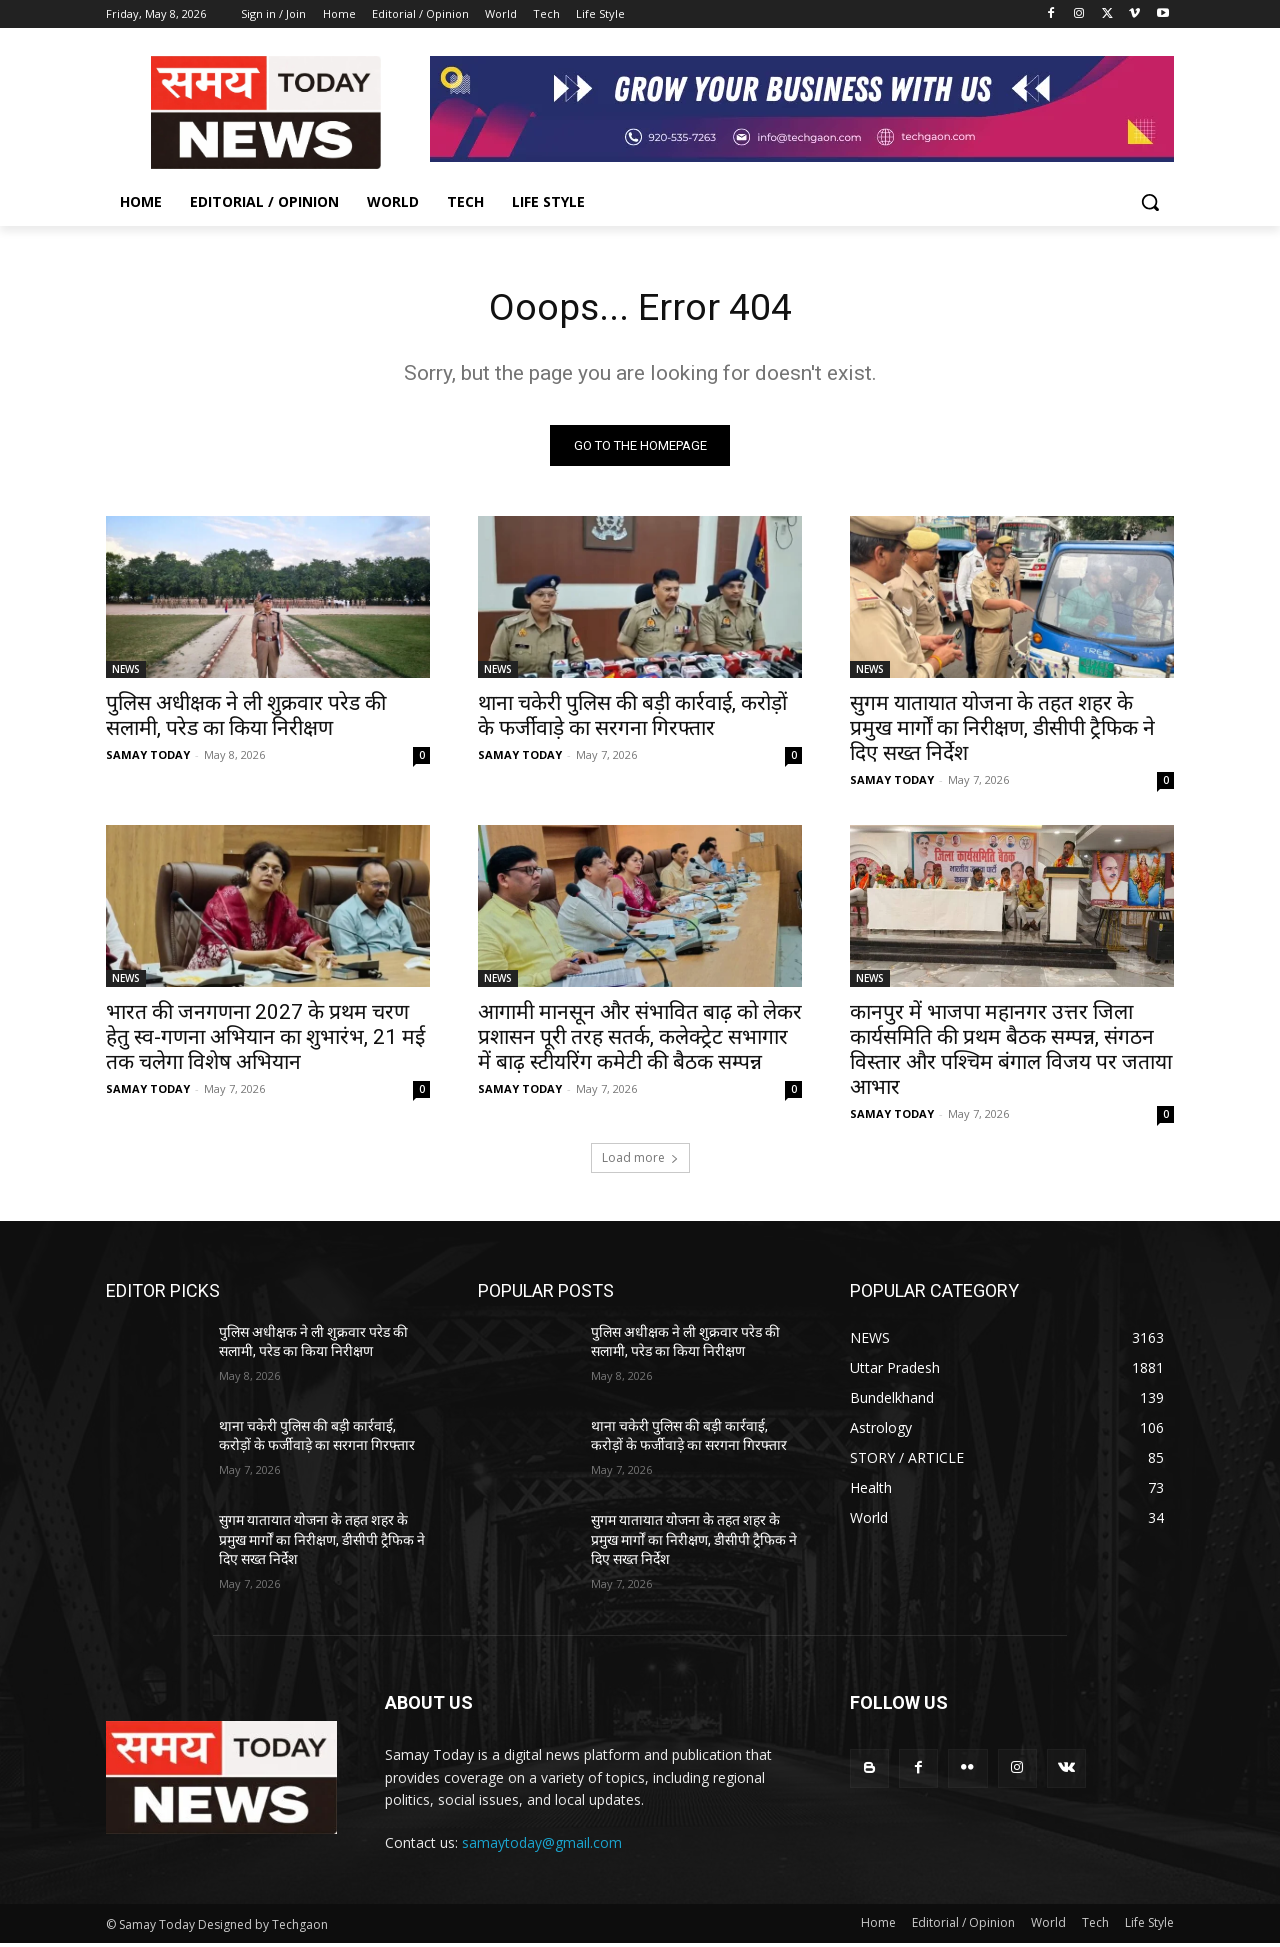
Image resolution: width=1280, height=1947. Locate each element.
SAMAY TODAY (148, 758)
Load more (640, 1161)
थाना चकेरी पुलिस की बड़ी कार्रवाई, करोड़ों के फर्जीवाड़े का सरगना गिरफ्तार (632, 719)
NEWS (126, 673)
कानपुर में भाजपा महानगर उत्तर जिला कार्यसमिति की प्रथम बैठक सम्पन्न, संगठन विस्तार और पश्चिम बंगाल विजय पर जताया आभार (1011, 1053)
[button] (1150, 202)
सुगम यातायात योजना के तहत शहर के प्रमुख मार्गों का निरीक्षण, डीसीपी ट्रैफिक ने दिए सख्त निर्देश (1002, 732)
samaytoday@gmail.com (542, 1846)
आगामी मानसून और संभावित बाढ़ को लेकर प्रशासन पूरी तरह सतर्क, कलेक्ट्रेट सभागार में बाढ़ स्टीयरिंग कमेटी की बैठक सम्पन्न (640, 1041)
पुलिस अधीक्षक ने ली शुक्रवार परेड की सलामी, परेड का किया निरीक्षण (246, 719)
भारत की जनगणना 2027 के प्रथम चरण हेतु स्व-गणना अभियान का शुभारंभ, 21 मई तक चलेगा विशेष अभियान (265, 1041)
